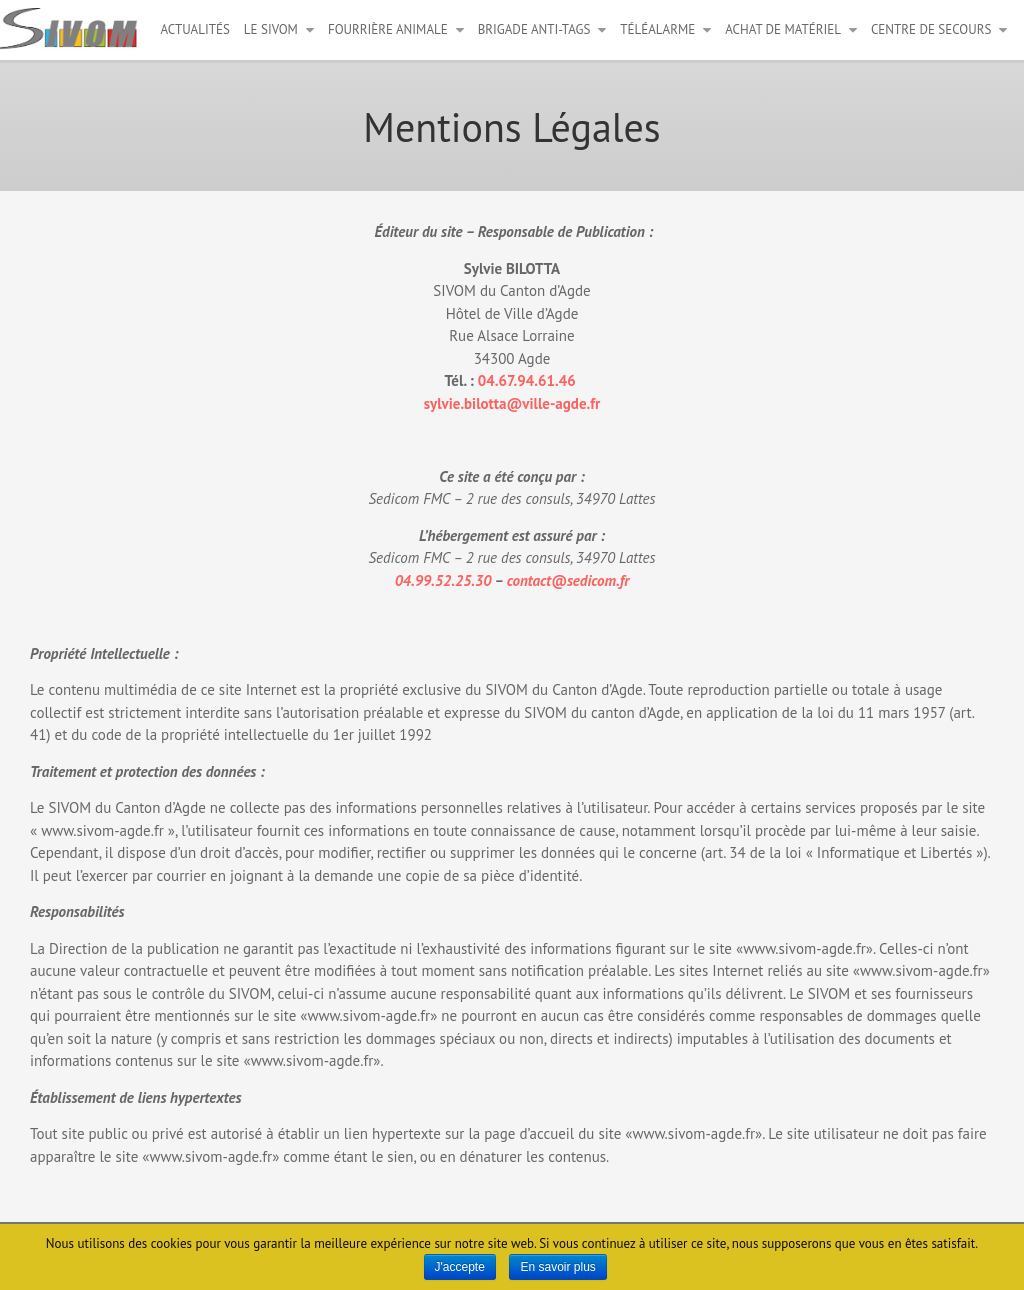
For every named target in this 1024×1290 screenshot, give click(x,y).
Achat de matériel (783, 29)
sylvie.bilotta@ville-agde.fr (512, 403)
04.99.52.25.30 (443, 580)
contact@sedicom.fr (568, 580)
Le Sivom (271, 29)
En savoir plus (557, 1267)
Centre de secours (931, 29)
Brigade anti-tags (534, 29)
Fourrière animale (388, 29)
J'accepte (460, 1267)
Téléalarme (657, 29)
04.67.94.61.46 (529, 380)
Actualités (195, 29)
